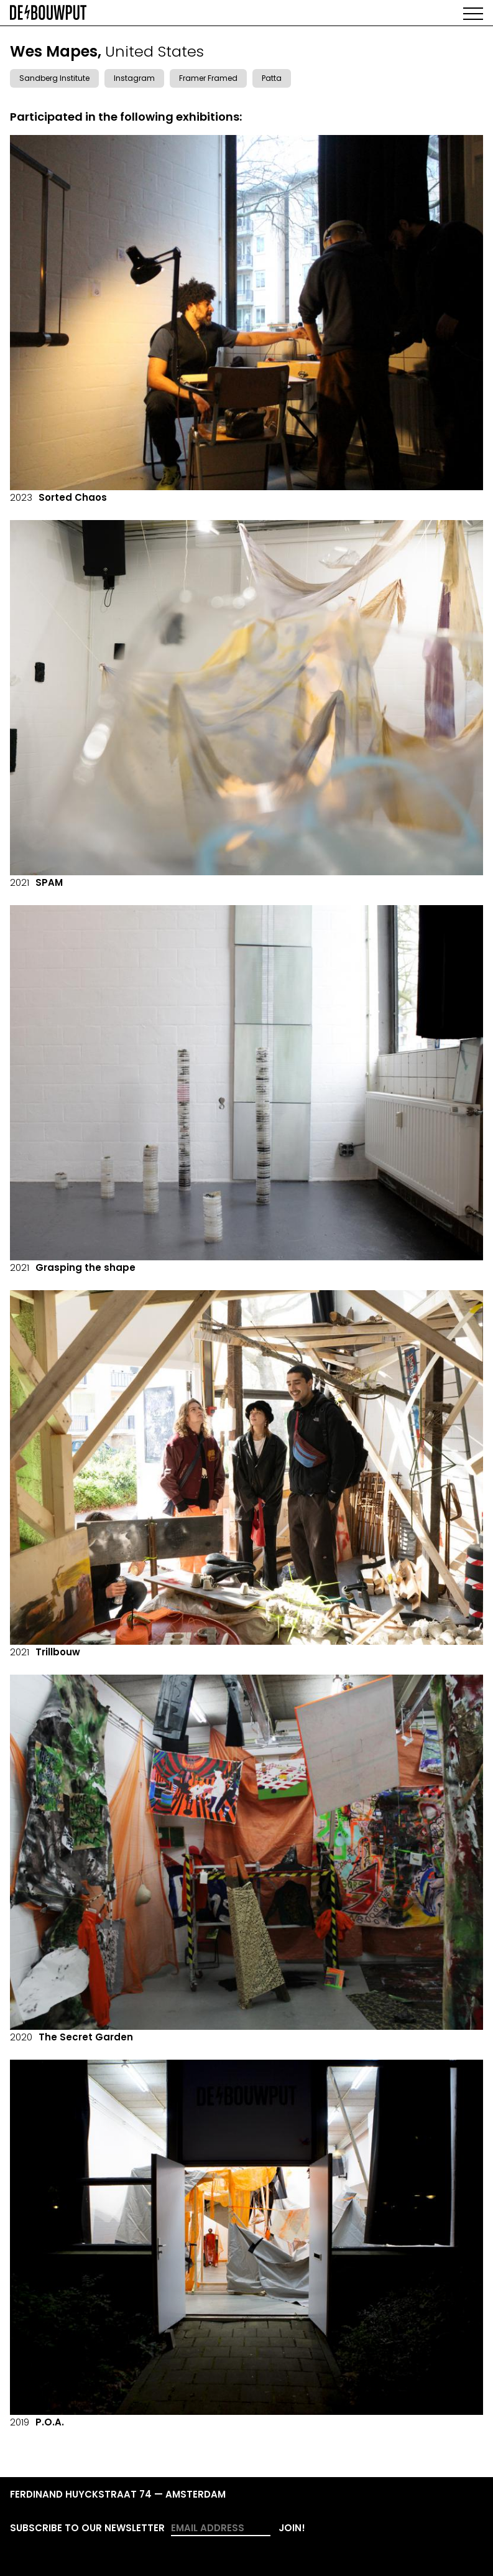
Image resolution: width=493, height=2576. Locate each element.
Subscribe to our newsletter (87, 2527)
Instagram (134, 78)
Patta (272, 78)
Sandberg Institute (54, 78)
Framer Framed (208, 78)
